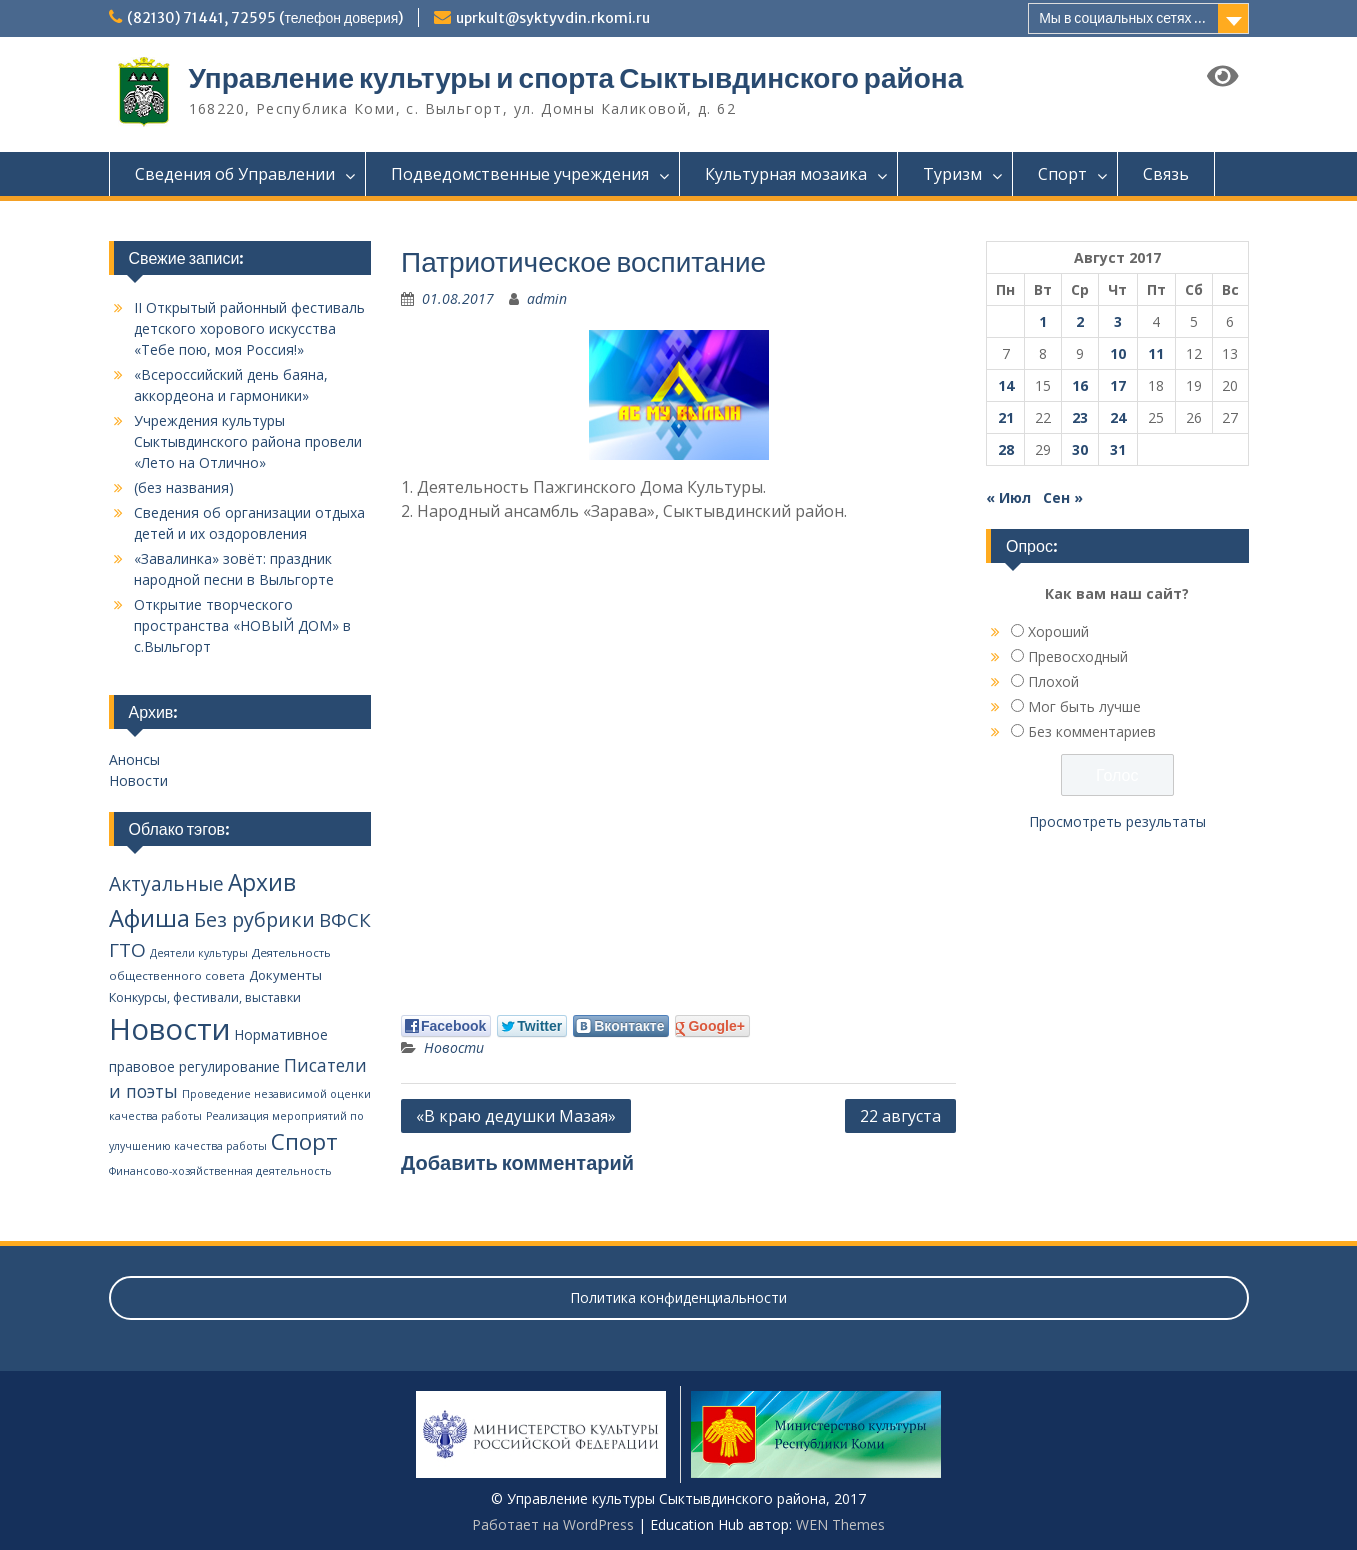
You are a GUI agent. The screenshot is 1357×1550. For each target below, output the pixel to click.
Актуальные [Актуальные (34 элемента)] (166, 884)
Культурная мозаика (786, 174)
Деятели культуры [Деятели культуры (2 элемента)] (199, 953)
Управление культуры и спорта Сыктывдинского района (576, 78)
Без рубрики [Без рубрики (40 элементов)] (254, 919)
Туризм (952, 174)
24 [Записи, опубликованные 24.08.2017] (1118, 417)
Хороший (1058, 631)
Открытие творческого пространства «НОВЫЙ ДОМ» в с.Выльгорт (242, 625)
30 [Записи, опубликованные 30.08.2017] (1080, 449)
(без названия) (184, 487)
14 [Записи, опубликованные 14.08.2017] (1006, 385)
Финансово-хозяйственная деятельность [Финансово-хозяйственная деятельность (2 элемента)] (220, 1171)
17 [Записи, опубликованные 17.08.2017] (1118, 385)
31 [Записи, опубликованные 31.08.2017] (1118, 449)
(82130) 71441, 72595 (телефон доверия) (265, 18)
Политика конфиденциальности (678, 1297)
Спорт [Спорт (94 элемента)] (304, 1141)
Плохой (1053, 681)
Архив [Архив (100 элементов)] (262, 882)
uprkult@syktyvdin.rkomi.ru (553, 18)
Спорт (1062, 174)
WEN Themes (840, 1524)
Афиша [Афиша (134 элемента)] (149, 917)
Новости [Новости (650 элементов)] (170, 1029)
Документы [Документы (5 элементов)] (285, 975)
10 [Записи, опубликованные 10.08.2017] (1118, 353)
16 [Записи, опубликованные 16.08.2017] (1080, 385)
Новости (454, 1047)
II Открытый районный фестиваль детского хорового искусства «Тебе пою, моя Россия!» (249, 328)
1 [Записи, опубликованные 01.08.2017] (1043, 321)
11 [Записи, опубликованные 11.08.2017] (1156, 353)
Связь (1166, 174)
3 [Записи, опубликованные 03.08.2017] (1118, 321)
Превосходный (1078, 656)
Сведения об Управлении (235, 174)
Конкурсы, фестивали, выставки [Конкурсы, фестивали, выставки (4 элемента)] (205, 997)
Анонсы (134, 759)
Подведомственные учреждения (520, 174)
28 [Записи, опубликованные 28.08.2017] (1006, 449)
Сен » (1063, 497)
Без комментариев (1092, 731)
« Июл (1008, 497)
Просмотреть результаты (1117, 821)
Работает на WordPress (553, 1524)
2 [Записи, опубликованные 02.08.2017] (1080, 321)
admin (547, 298)
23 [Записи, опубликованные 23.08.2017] (1080, 417)
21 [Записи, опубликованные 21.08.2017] (1006, 417)
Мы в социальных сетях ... (1122, 18)
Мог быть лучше (1084, 706)
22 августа (900, 1116)
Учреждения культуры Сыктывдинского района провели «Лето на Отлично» (248, 441)
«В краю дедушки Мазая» (516, 1116)
